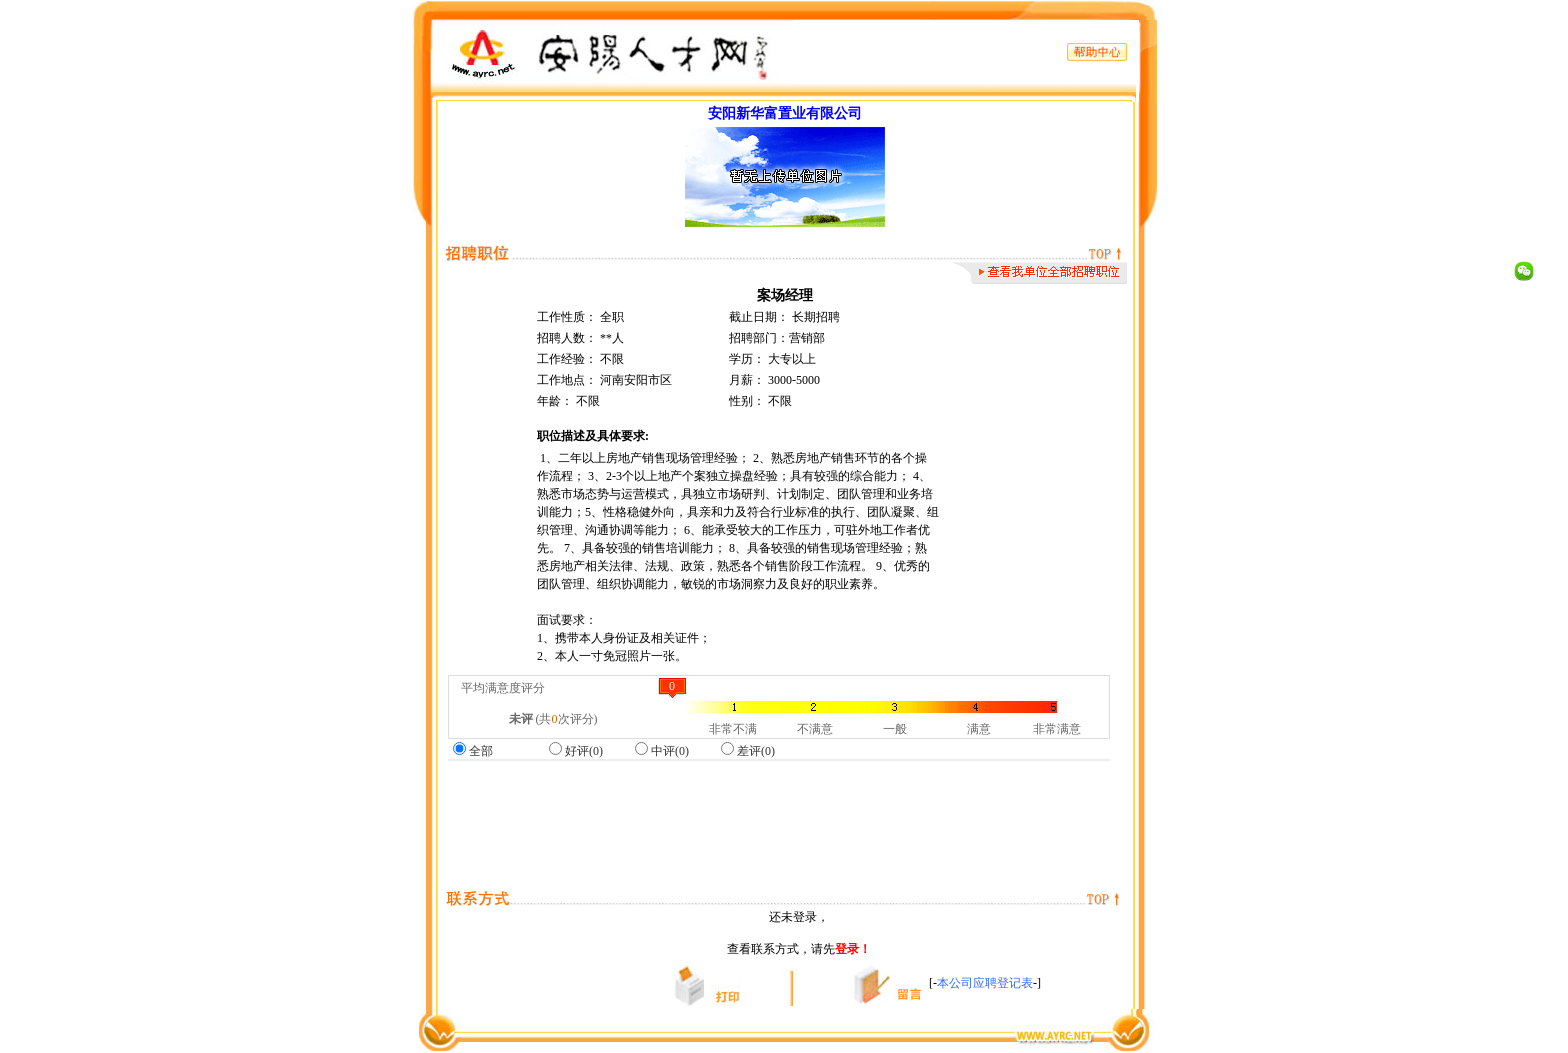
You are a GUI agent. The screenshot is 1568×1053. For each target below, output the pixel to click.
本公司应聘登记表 (985, 983)
